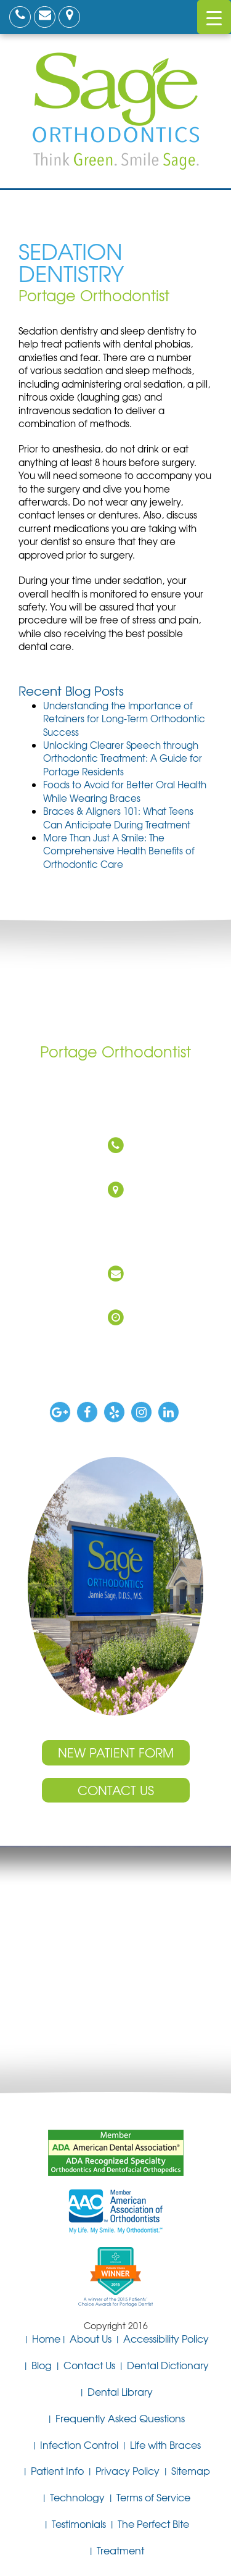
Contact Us (116, 1790)
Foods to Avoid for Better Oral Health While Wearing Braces (124, 791)
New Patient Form (116, 1752)
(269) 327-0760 (112, 1166)
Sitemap (190, 2470)
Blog (41, 2364)
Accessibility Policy (166, 2338)
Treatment (120, 2550)
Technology (77, 2497)
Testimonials (79, 2523)
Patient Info (57, 2470)
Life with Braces (165, 2444)
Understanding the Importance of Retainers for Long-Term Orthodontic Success (124, 719)
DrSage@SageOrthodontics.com (112, 1295)
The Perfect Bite (153, 2523)
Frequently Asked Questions (120, 2418)
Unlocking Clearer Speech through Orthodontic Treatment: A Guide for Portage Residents (122, 758)
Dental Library (120, 2391)
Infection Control (79, 2444)
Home (46, 2338)
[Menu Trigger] (214, 17)
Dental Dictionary (168, 2364)
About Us (90, 2338)
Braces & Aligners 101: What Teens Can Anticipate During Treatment (118, 817)
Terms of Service (153, 2497)
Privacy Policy (127, 2470)
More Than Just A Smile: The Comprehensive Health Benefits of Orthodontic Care (119, 851)
